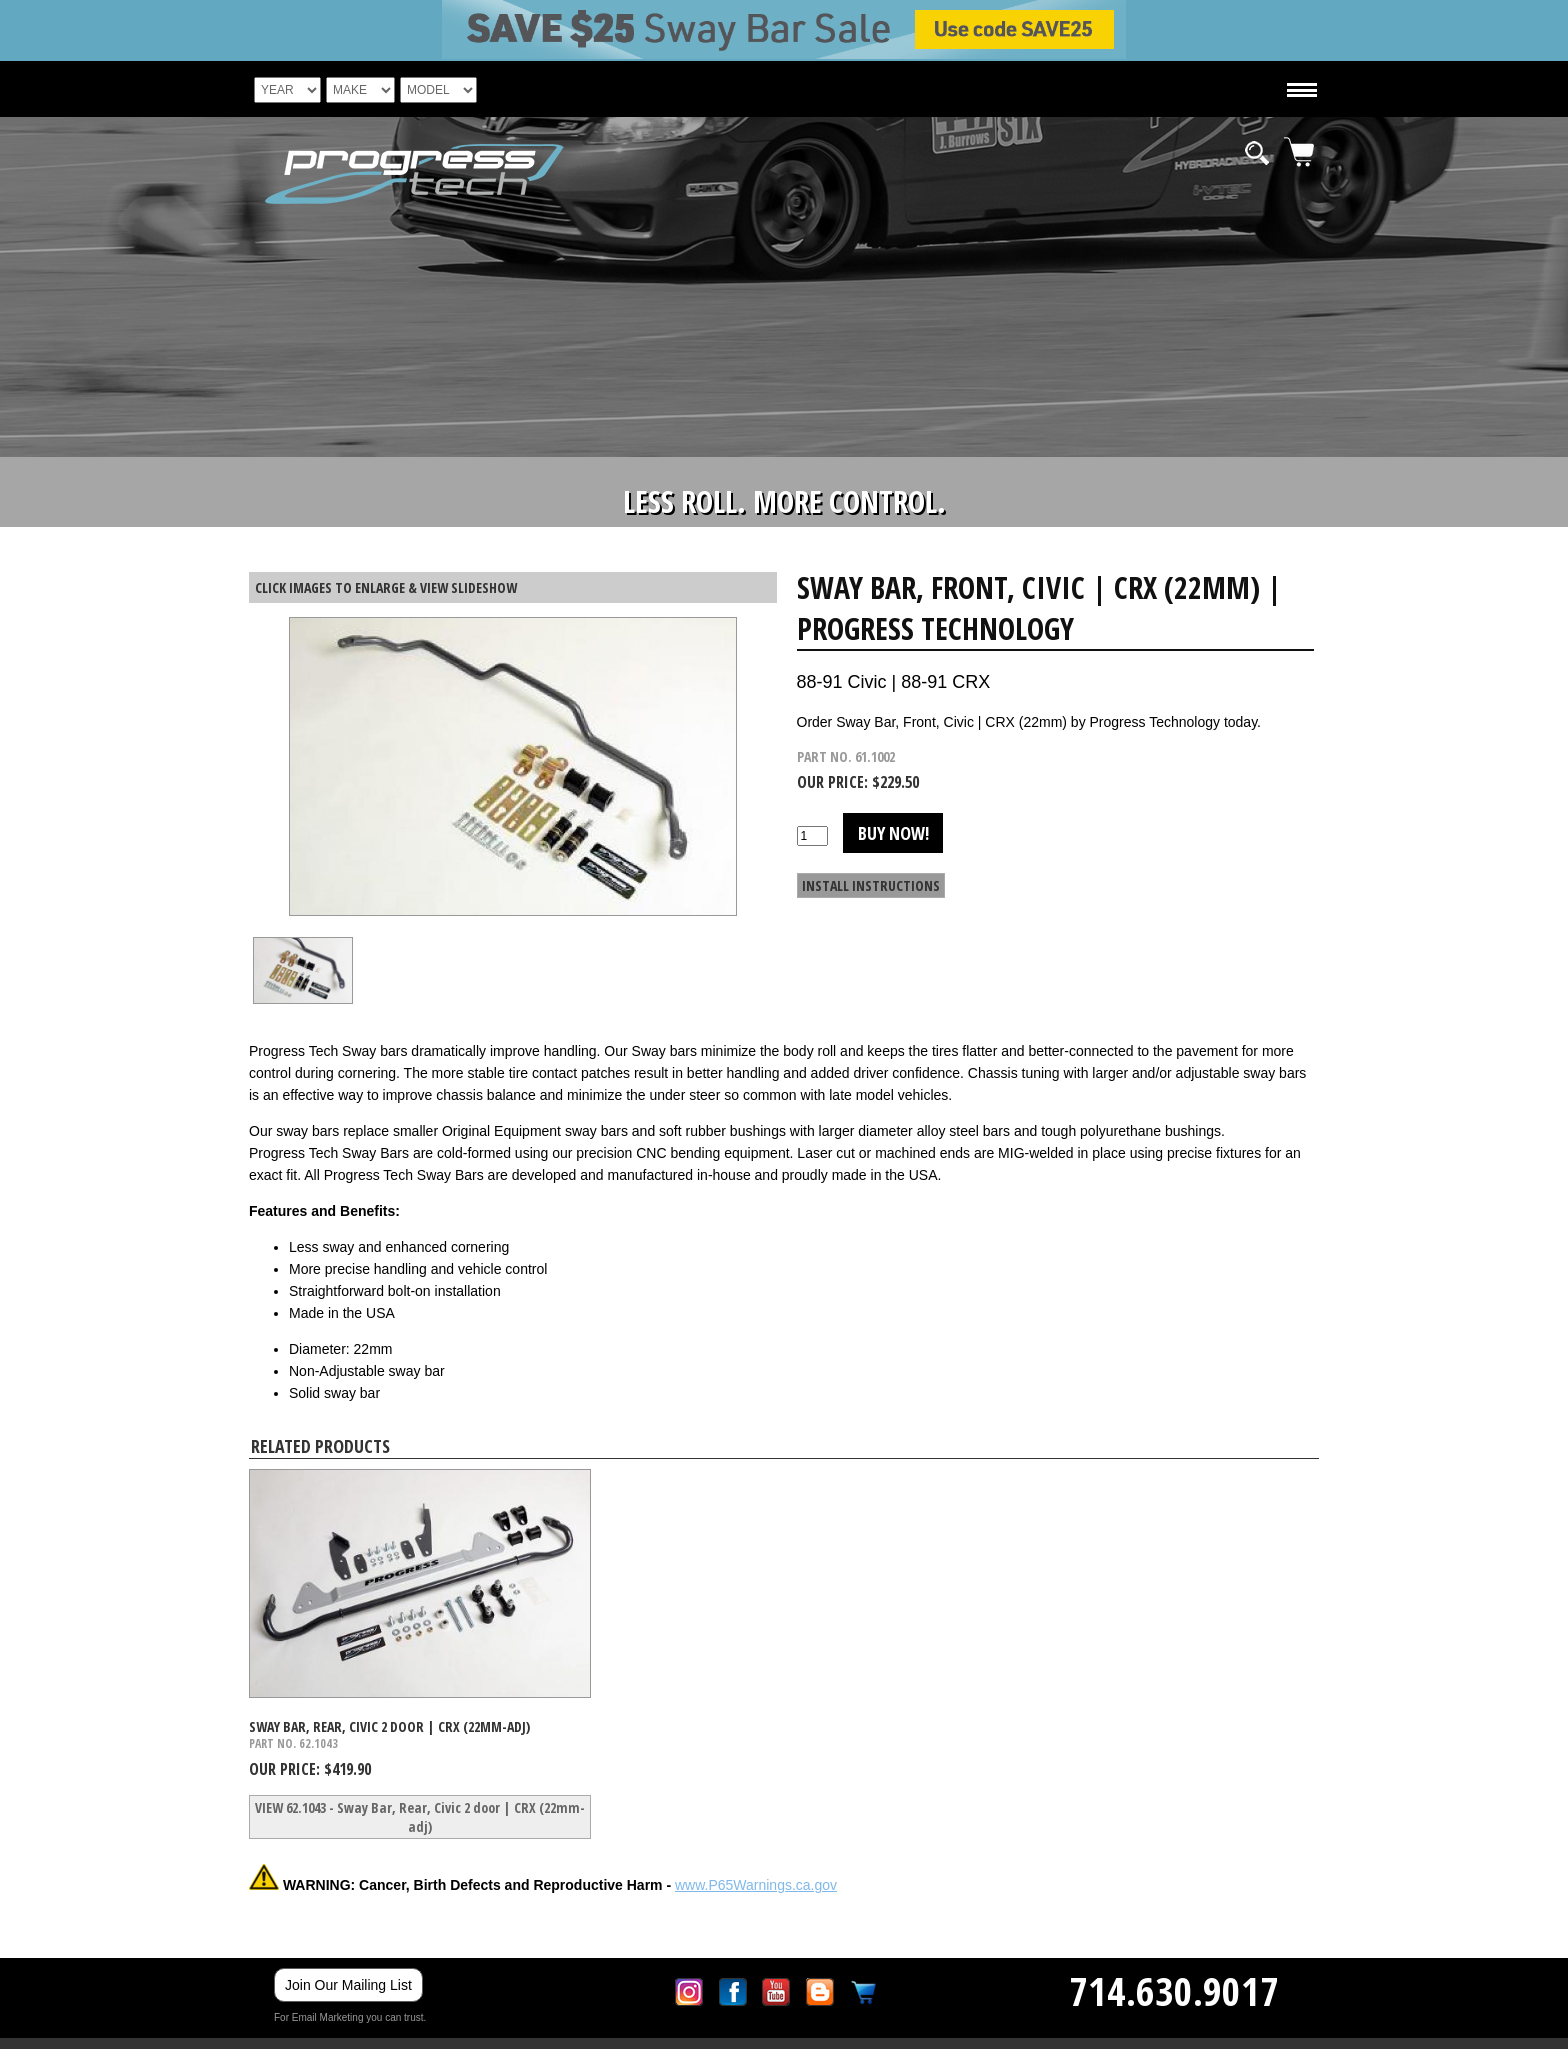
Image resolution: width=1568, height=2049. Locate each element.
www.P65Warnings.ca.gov (756, 1885)
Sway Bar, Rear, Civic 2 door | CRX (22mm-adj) (389, 1726)
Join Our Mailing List (348, 1985)
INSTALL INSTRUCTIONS (871, 885)
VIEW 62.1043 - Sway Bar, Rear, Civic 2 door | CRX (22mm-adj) (420, 1817)
